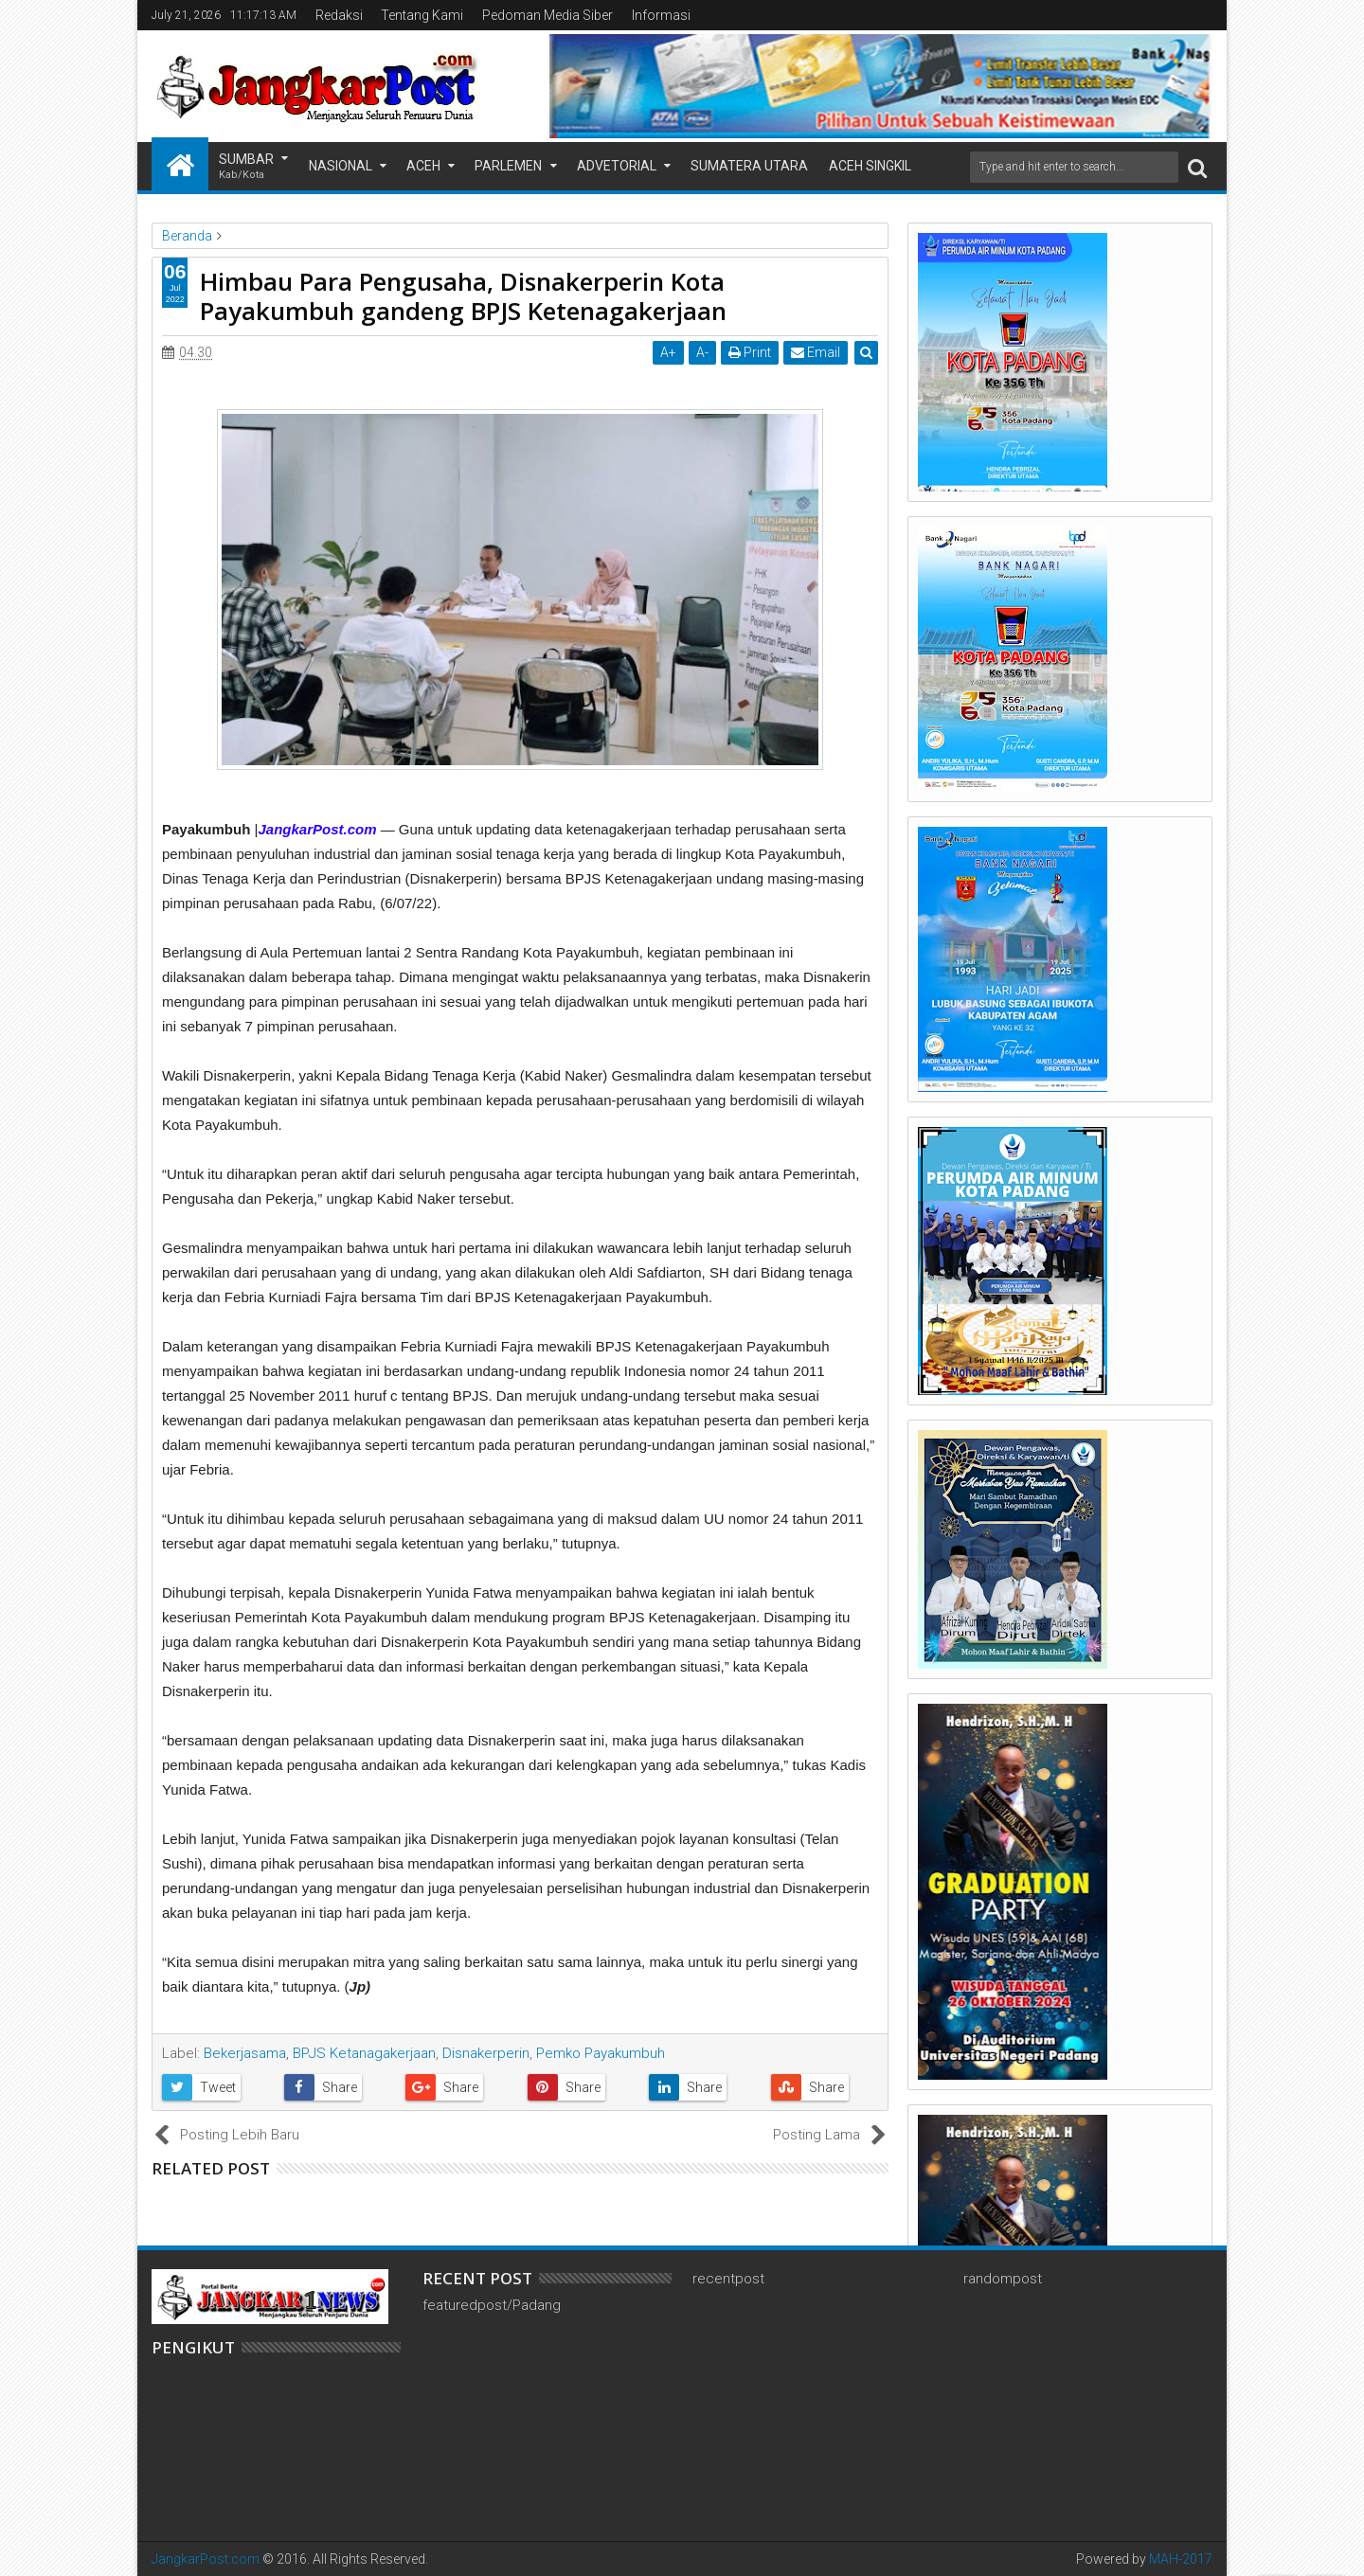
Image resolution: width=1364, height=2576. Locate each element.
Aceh (423, 165)
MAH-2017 (1180, 2559)
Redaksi (339, 15)
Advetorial (616, 165)
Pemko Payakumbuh (600, 2053)
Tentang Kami (422, 15)
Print (749, 352)
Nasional (340, 165)
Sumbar (246, 167)
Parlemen (508, 165)
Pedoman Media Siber (547, 15)
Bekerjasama (245, 2053)
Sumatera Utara (749, 165)
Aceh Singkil (870, 165)
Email (815, 352)
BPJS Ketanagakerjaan (364, 2053)
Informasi (661, 15)
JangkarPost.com (206, 2559)
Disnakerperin (485, 2053)
